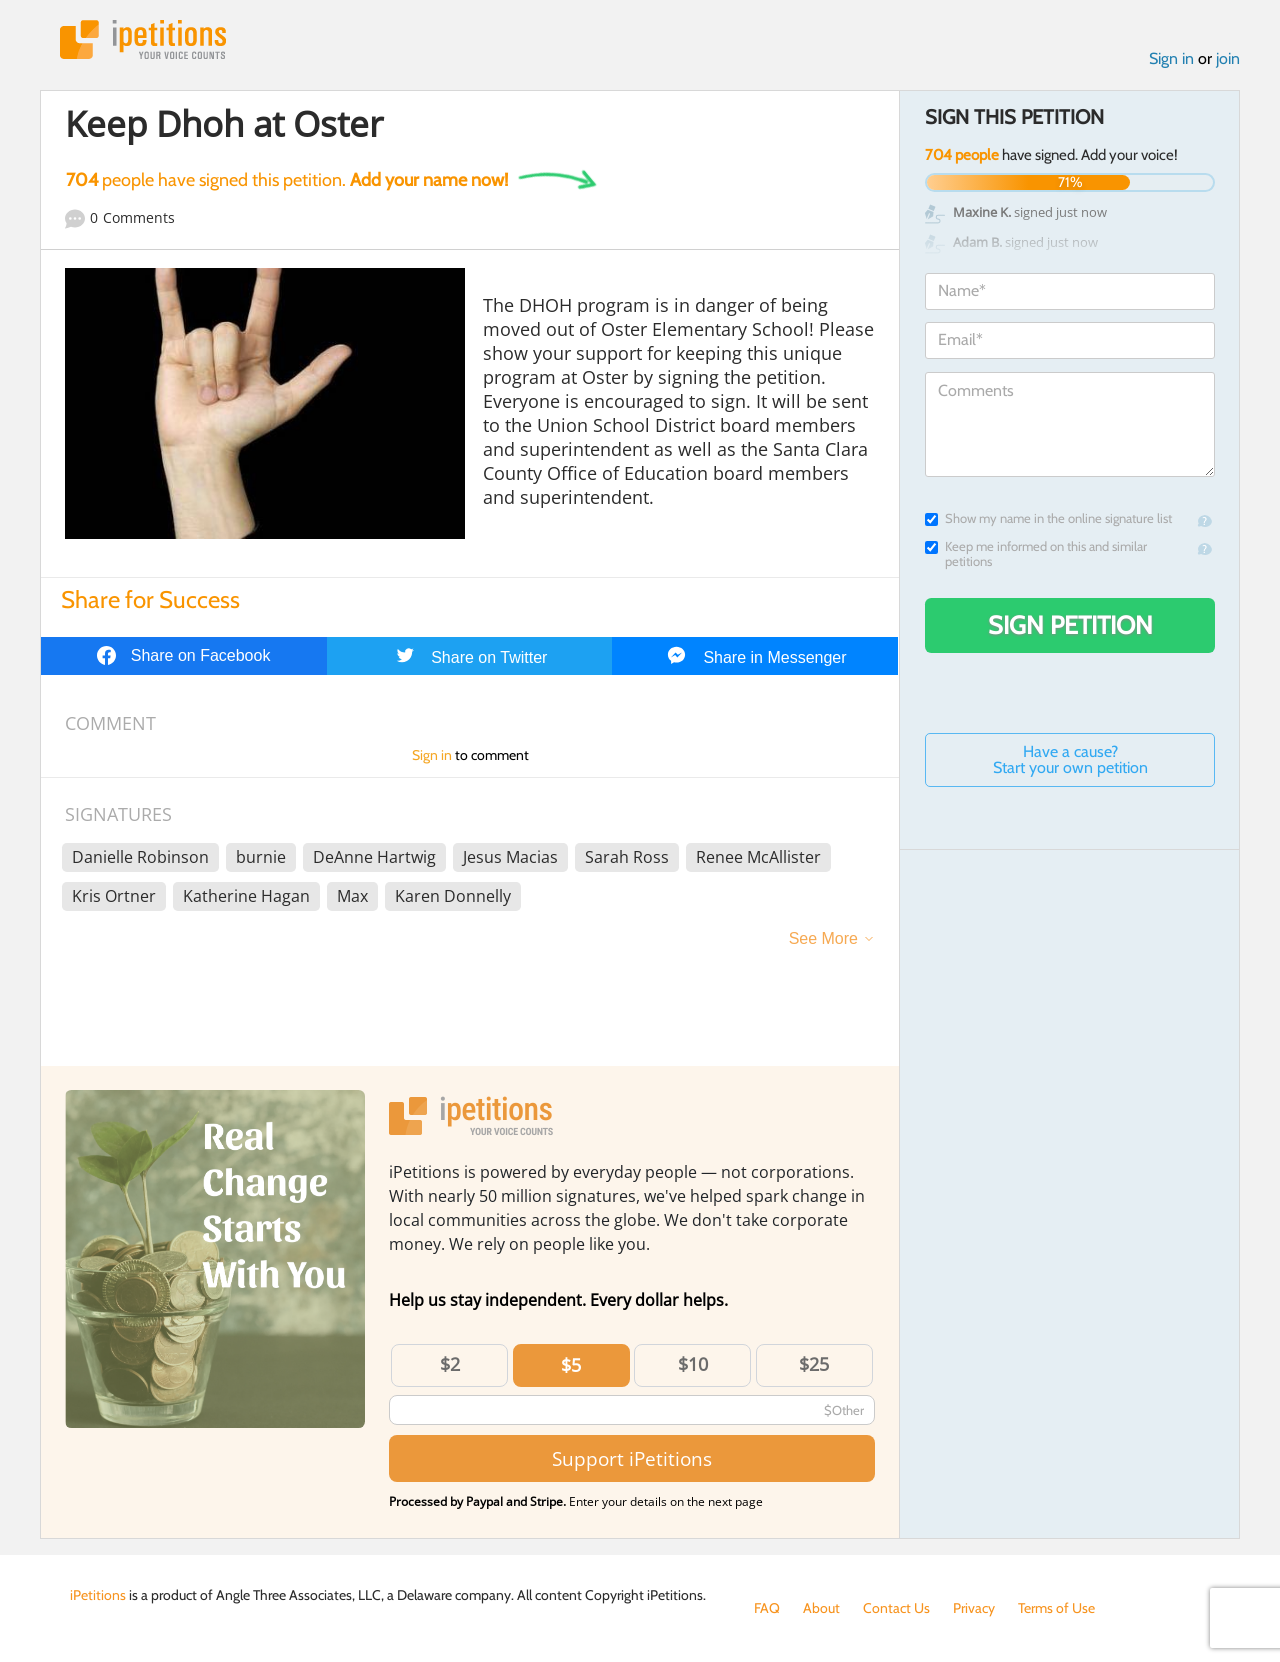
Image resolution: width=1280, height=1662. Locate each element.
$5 (571, 1365)
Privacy (974, 1608)
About (821, 1608)
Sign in (1171, 58)
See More (823, 938)
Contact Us (896, 1608)
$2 (450, 1364)
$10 (693, 1364)
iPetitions (143, 39)
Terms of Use (1056, 1608)
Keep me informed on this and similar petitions (1036, 554)
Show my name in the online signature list (1048, 518)
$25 (814, 1364)
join (1228, 58)
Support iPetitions (632, 1458)
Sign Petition (1070, 625)
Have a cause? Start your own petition (1070, 759)
